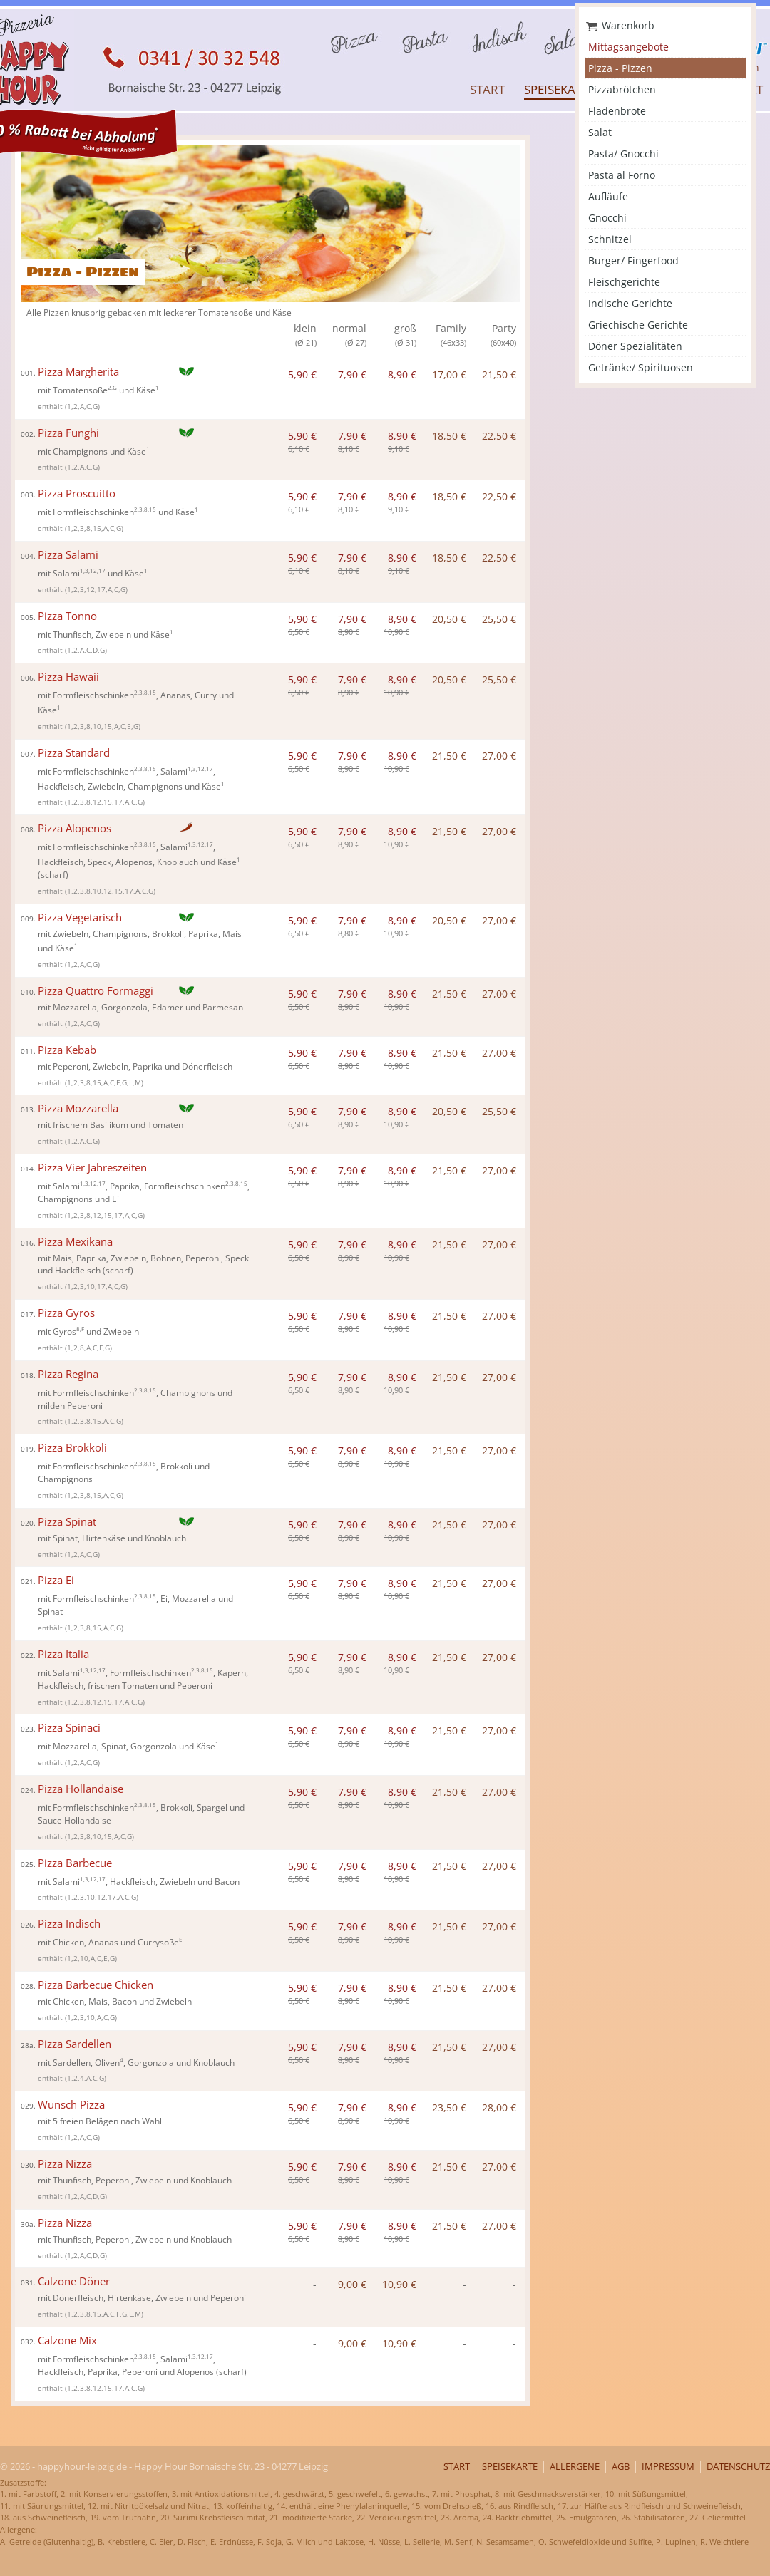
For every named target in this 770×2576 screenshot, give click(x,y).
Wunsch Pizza (63, 2104)
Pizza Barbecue (66, 1863)
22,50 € (499, 436)
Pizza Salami (59, 554)
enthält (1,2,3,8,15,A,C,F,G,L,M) (90, 1082)
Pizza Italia (55, 1654)
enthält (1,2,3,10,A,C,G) (77, 2017)
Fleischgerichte (624, 282)
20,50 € (449, 619)
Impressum (668, 2467)
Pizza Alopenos (66, 828)
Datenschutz (738, 2467)
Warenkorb (628, 25)
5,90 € (302, 374)
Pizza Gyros (58, 1312)
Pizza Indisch (61, 1923)
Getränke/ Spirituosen (640, 367)
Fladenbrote (617, 111)
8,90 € (402, 374)
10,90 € (399, 2284)
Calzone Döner (65, 2281)
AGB (621, 2467)
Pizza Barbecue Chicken (87, 1984)
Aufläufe (608, 196)
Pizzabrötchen (622, 89)
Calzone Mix (59, 2340)
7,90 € (352, 374)
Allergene (575, 2467)
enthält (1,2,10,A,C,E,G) (77, 1958)
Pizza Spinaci (61, 1727)
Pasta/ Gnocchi (623, 153)
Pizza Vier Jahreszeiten (84, 1167)
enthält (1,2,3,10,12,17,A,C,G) (88, 1897)
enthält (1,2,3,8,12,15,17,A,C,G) (91, 802)
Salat (600, 132)
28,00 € (499, 2107)
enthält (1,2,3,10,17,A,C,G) (83, 1286)
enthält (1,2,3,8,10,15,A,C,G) (86, 1836)
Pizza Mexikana (67, 1241)
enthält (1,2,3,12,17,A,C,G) (83, 589)
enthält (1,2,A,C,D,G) (72, 650)
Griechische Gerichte (638, 324)
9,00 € (352, 2284)
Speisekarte (560, 89)
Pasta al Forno (621, 175)
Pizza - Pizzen (620, 68)
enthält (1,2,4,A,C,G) (72, 2078)
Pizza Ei (47, 1580)
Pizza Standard (65, 752)
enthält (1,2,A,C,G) (69, 406)
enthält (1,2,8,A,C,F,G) (75, 1347)
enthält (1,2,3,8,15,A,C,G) (80, 528)
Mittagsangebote (628, 46)
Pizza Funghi (60, 432)
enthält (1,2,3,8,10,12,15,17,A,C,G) (96, 891)
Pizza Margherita (70, 371)
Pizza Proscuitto (68, 493)
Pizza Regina (59, 1374)
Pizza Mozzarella (69, 1108)
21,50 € (499, 374)
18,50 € (449, 436)
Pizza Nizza (56, 2163)
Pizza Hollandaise (72, 1788)
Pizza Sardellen (66, 2044)
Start (487, 89)
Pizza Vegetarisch (71, 917)
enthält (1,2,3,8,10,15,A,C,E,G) (89, 726)
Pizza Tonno (59, 616)
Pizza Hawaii (60, 676)
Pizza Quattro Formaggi (87, 990)
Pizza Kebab (58, 1050)
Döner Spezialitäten (635, 346)
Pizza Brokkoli (64, 1447)
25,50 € (499, 619)
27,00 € (499, 755)
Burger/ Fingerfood (633, 260)
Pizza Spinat (58, 1521)
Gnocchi (607, 217)
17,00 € (449, 374)
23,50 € (449, 2107)
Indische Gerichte (630, 303)
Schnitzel (610, 239)
